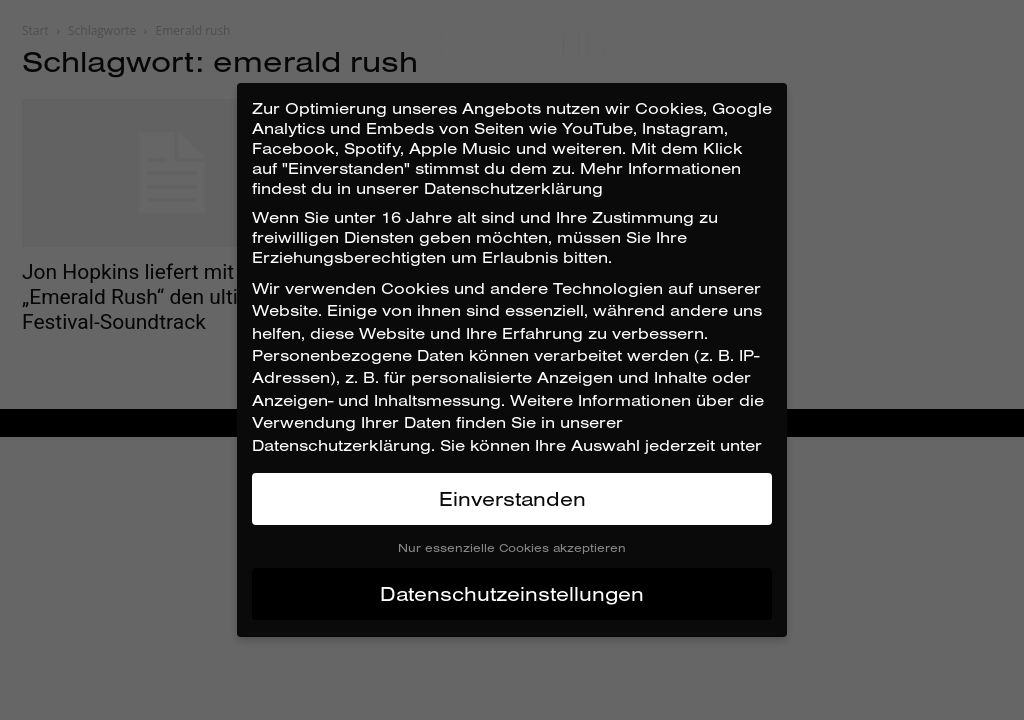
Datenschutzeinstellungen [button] (512, 593)
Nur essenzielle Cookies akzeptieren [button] (512, 547)
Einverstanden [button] (512, 498)
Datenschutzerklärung (341, 445)
